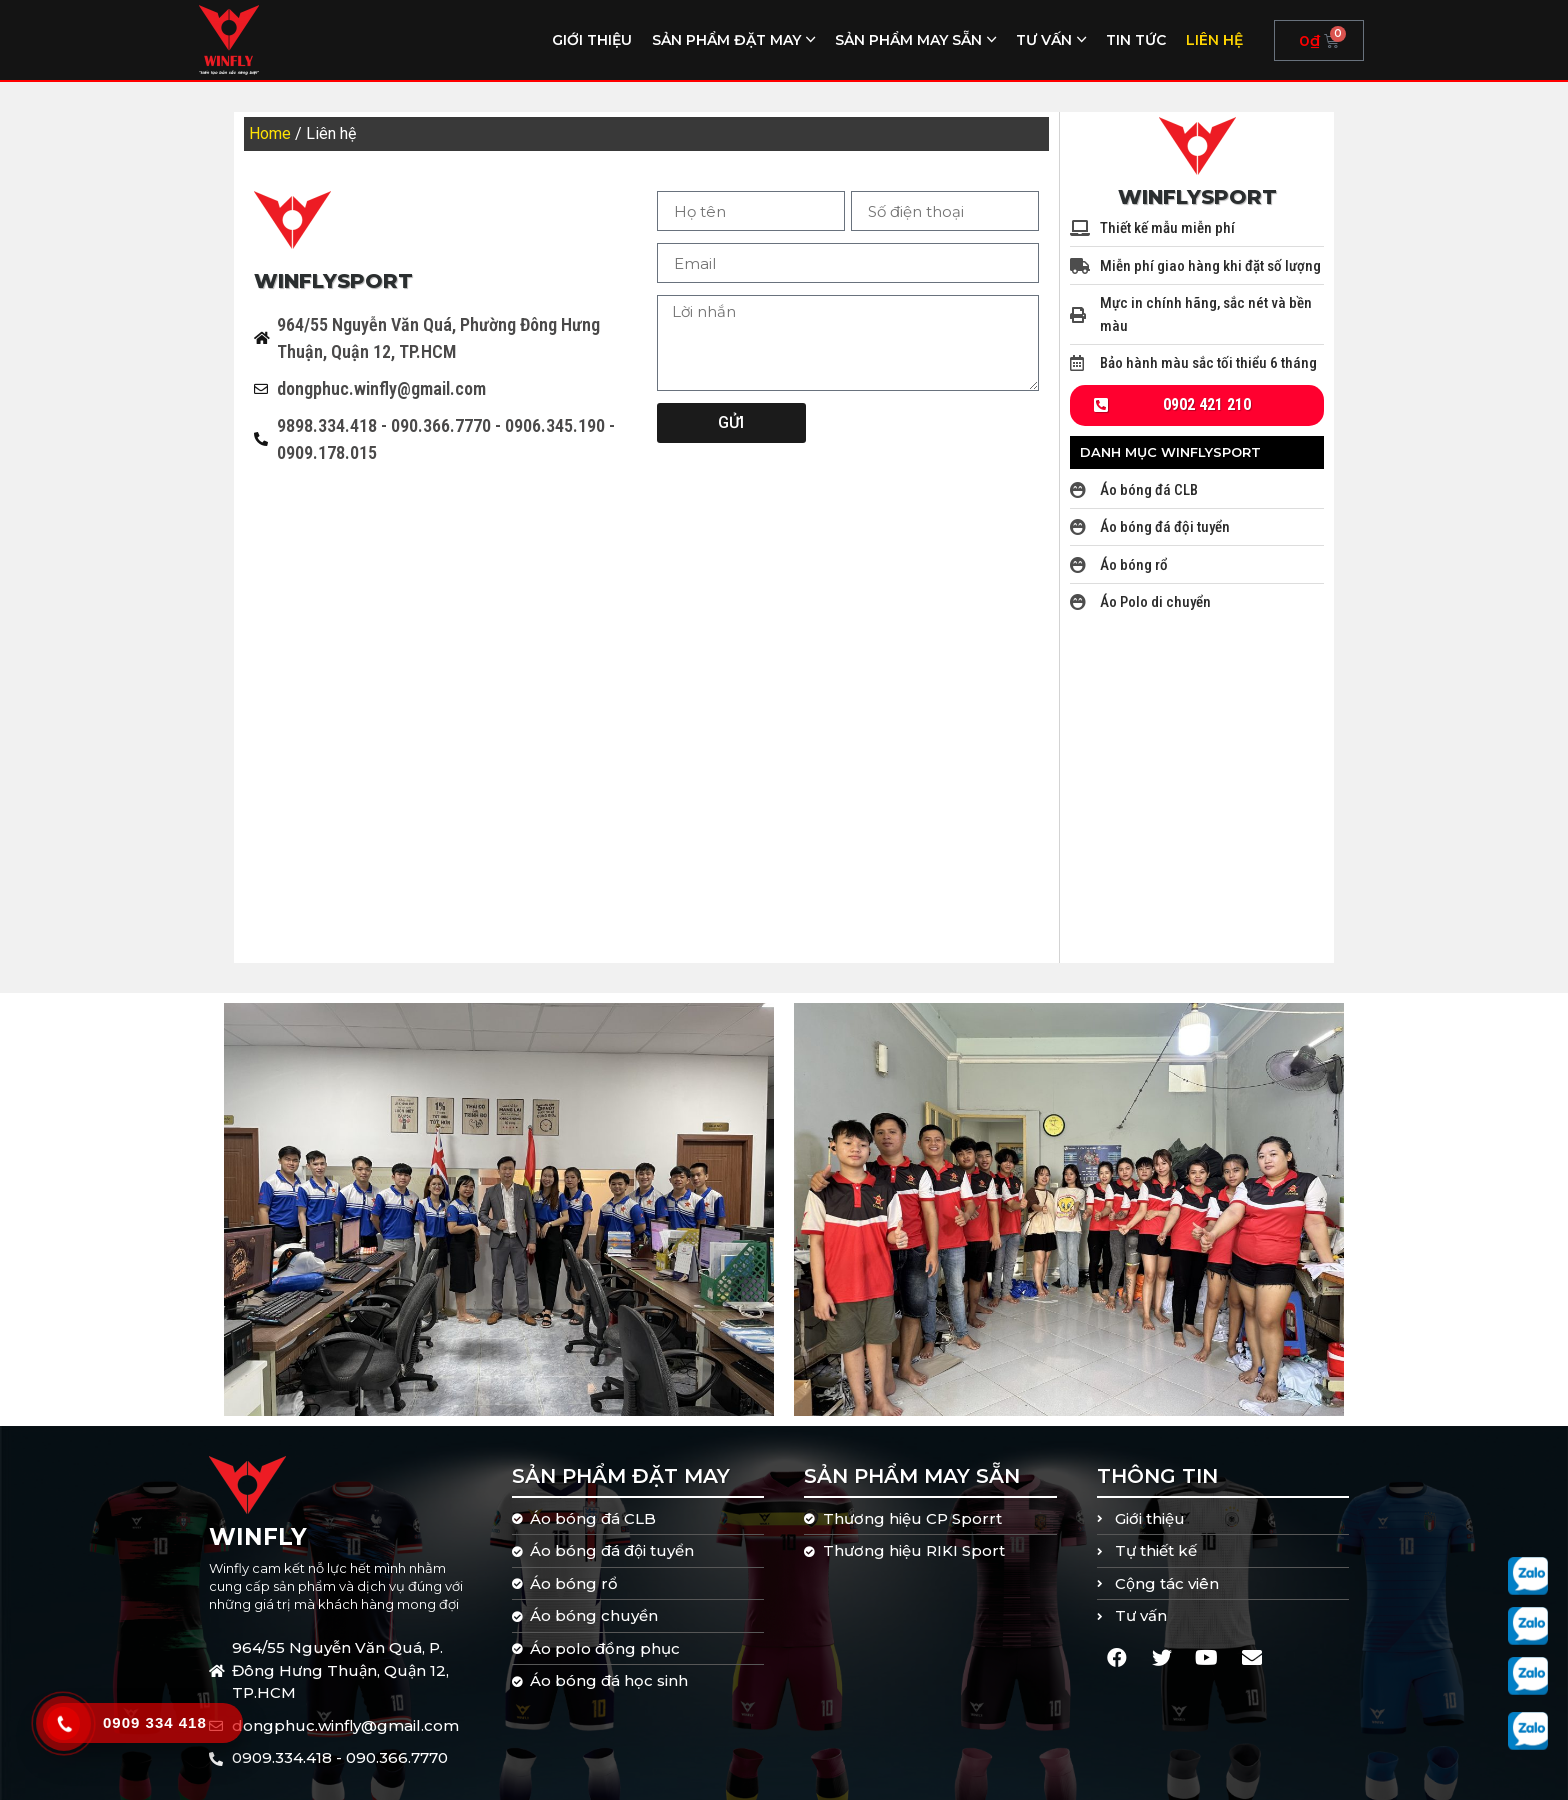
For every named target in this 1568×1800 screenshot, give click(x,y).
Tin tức (1136, 40)
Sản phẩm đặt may (726, 40)
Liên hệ (1214, 40)
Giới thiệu (592, 40)
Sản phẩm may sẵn (908, 40)
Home (270, 133)
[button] (1197, 405)
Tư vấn (1044, 40)
